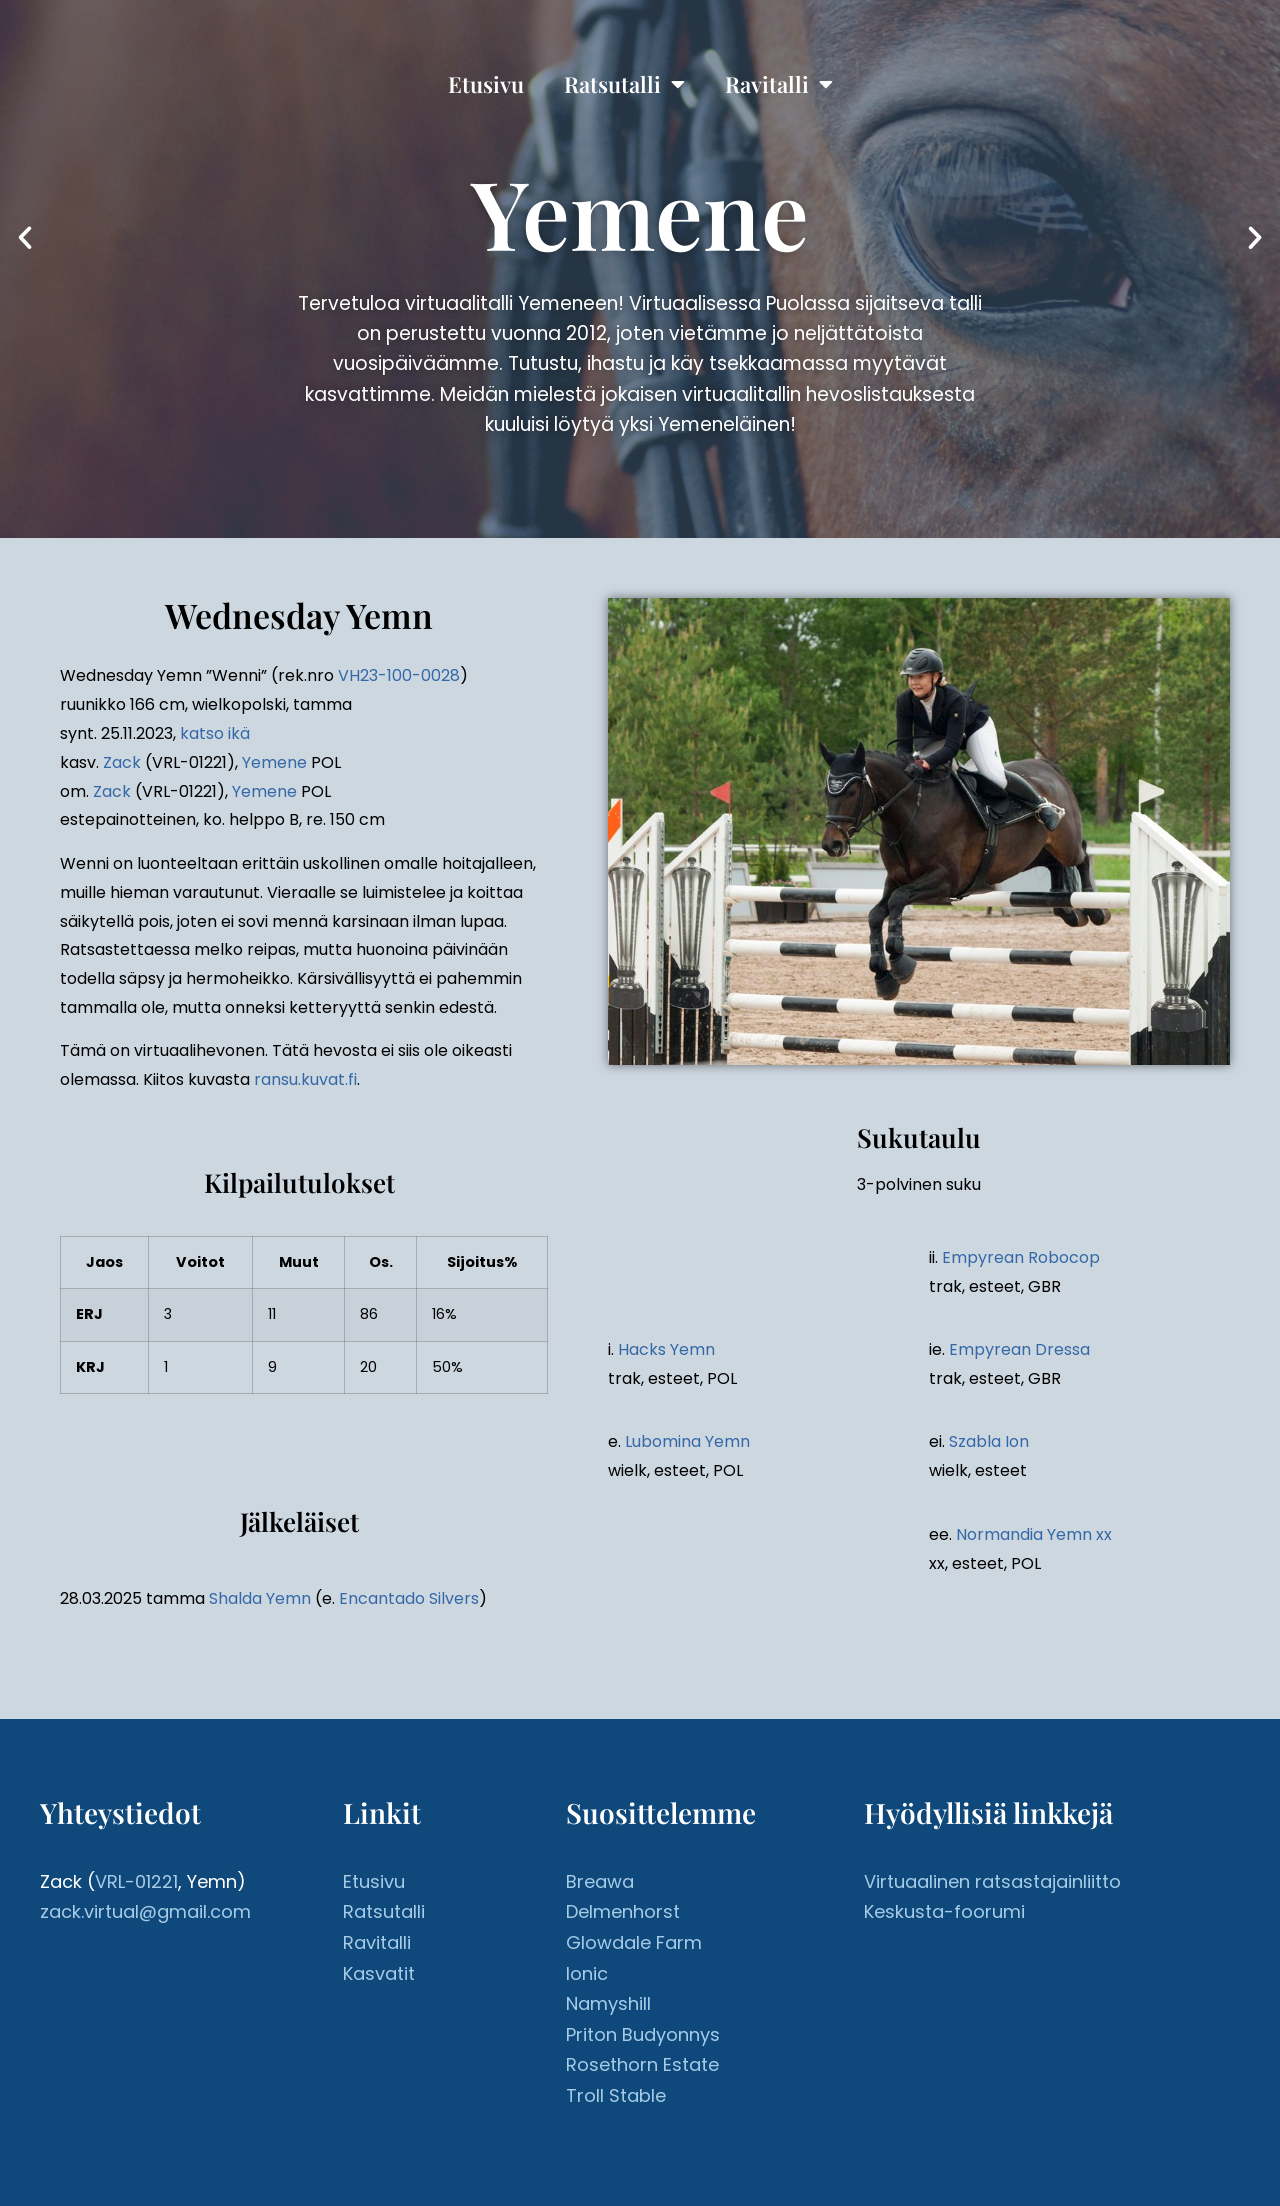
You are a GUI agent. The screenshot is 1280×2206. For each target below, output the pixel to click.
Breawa (600, 1881)
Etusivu (486, 84)
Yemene (274, 762)
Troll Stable (616, 2095)
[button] (25, 238)
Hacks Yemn (666, 1349)
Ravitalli (779, 84)
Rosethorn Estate (642, 2064)
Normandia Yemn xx (1034, 1534)
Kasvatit (379, 1973)
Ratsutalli (624, 84)
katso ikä (215, 733)
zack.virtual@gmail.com (145, 1911)
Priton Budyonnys (643, 2034)
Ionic (587, 1973)
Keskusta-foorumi (944, 1911)
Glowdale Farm (634, 1942)
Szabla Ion (989, 1441)
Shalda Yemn (260, 1598)
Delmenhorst (623, 1911)
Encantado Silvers (409, 1598)
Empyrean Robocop (1021, 1257)
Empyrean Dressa (1019, 1349)
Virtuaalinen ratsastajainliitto (992, 1881)
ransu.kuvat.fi (305, 1079)
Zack (122, 762)
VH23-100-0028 (399, 675)
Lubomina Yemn (687, 1441)
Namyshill (608, 2003)
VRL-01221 (136, 1881)
